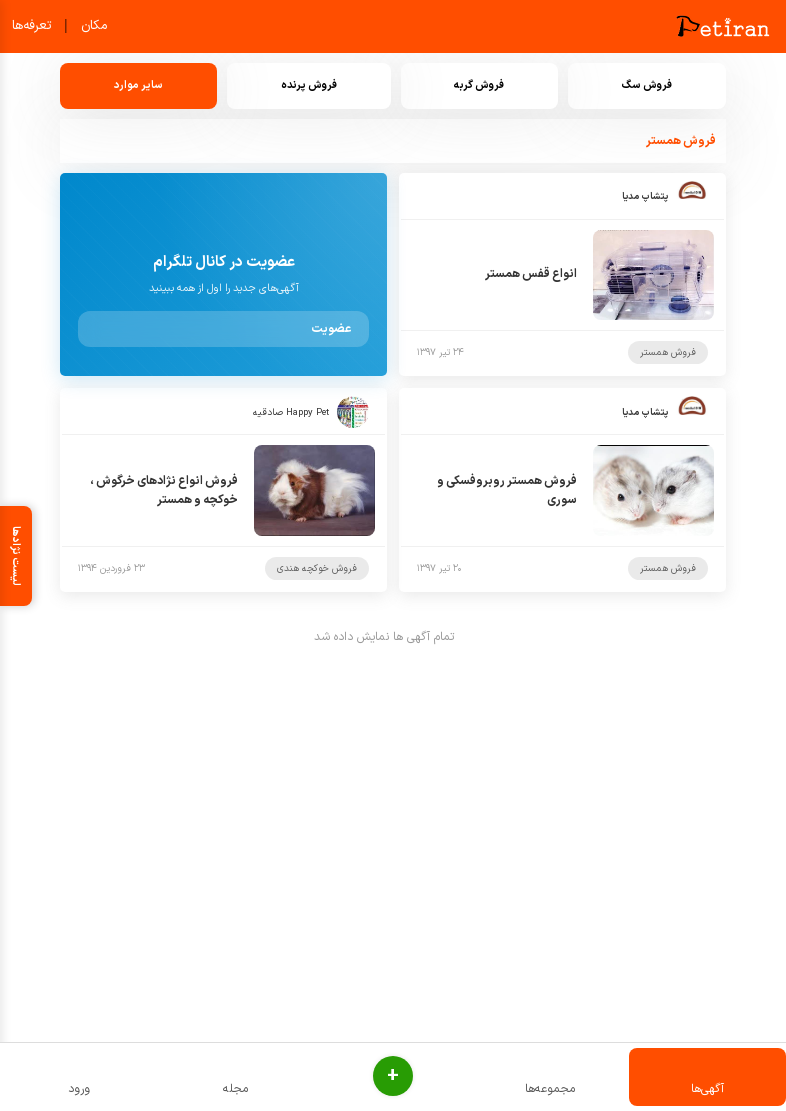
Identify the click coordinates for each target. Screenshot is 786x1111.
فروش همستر (668, 352)
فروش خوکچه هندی (317, 568)
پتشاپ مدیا (645, 196)
